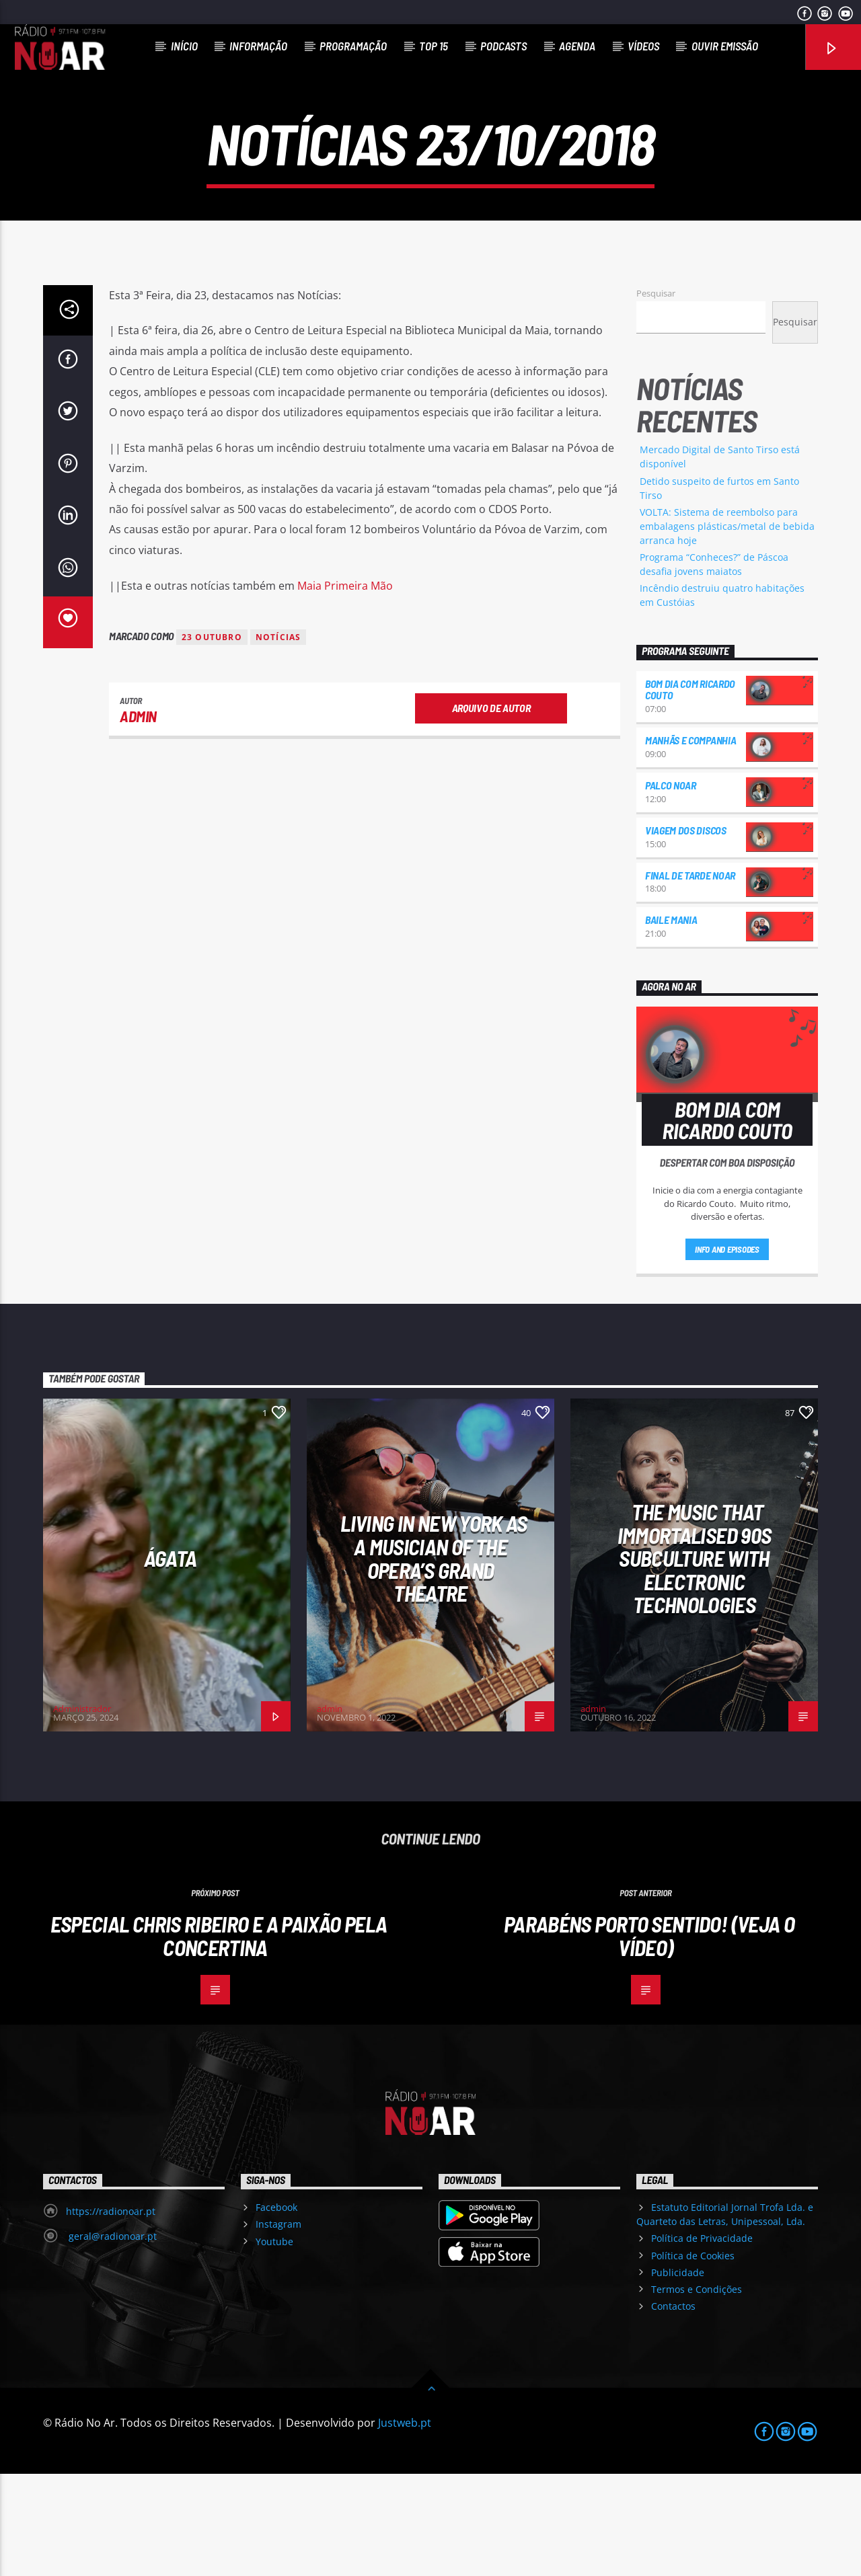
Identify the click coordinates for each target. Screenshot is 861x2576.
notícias (278, 739)
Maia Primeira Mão (345, 687)
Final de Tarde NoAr (690, 977)
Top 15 (433, 45)
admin (138, 818)
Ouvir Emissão (724, 45)
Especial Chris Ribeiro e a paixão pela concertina (218, 2037)
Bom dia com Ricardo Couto (690, 791)
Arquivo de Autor (491, 810)
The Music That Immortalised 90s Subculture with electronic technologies (694, 1660)
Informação (258, 45)
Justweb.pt (404, 2525)
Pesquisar (655, 395)
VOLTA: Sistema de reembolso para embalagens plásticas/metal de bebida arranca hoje (727, 628)
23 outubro (212, 739)
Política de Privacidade (702, 2340)
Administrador (82, 1811)
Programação (353, 45)
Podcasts (503, 45)
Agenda (577, 45)
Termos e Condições (696, 2391)
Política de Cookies (693, 2357)
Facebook (276, 2309)
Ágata (170, 1660)
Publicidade (677, 2374)
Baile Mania (671, 1021)
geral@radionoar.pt (111, 2338)
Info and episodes (727, 1351)
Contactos (673, 2408)
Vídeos (643, 45)
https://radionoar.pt (110, 2313)
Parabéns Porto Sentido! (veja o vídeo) (649, 2037)
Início (184, 45)
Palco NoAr (670, 887)
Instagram (278, 2326)
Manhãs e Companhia (690, 842)
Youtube (274, 2343)
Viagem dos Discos (685, 932)
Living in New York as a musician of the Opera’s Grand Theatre (433, 1660)
